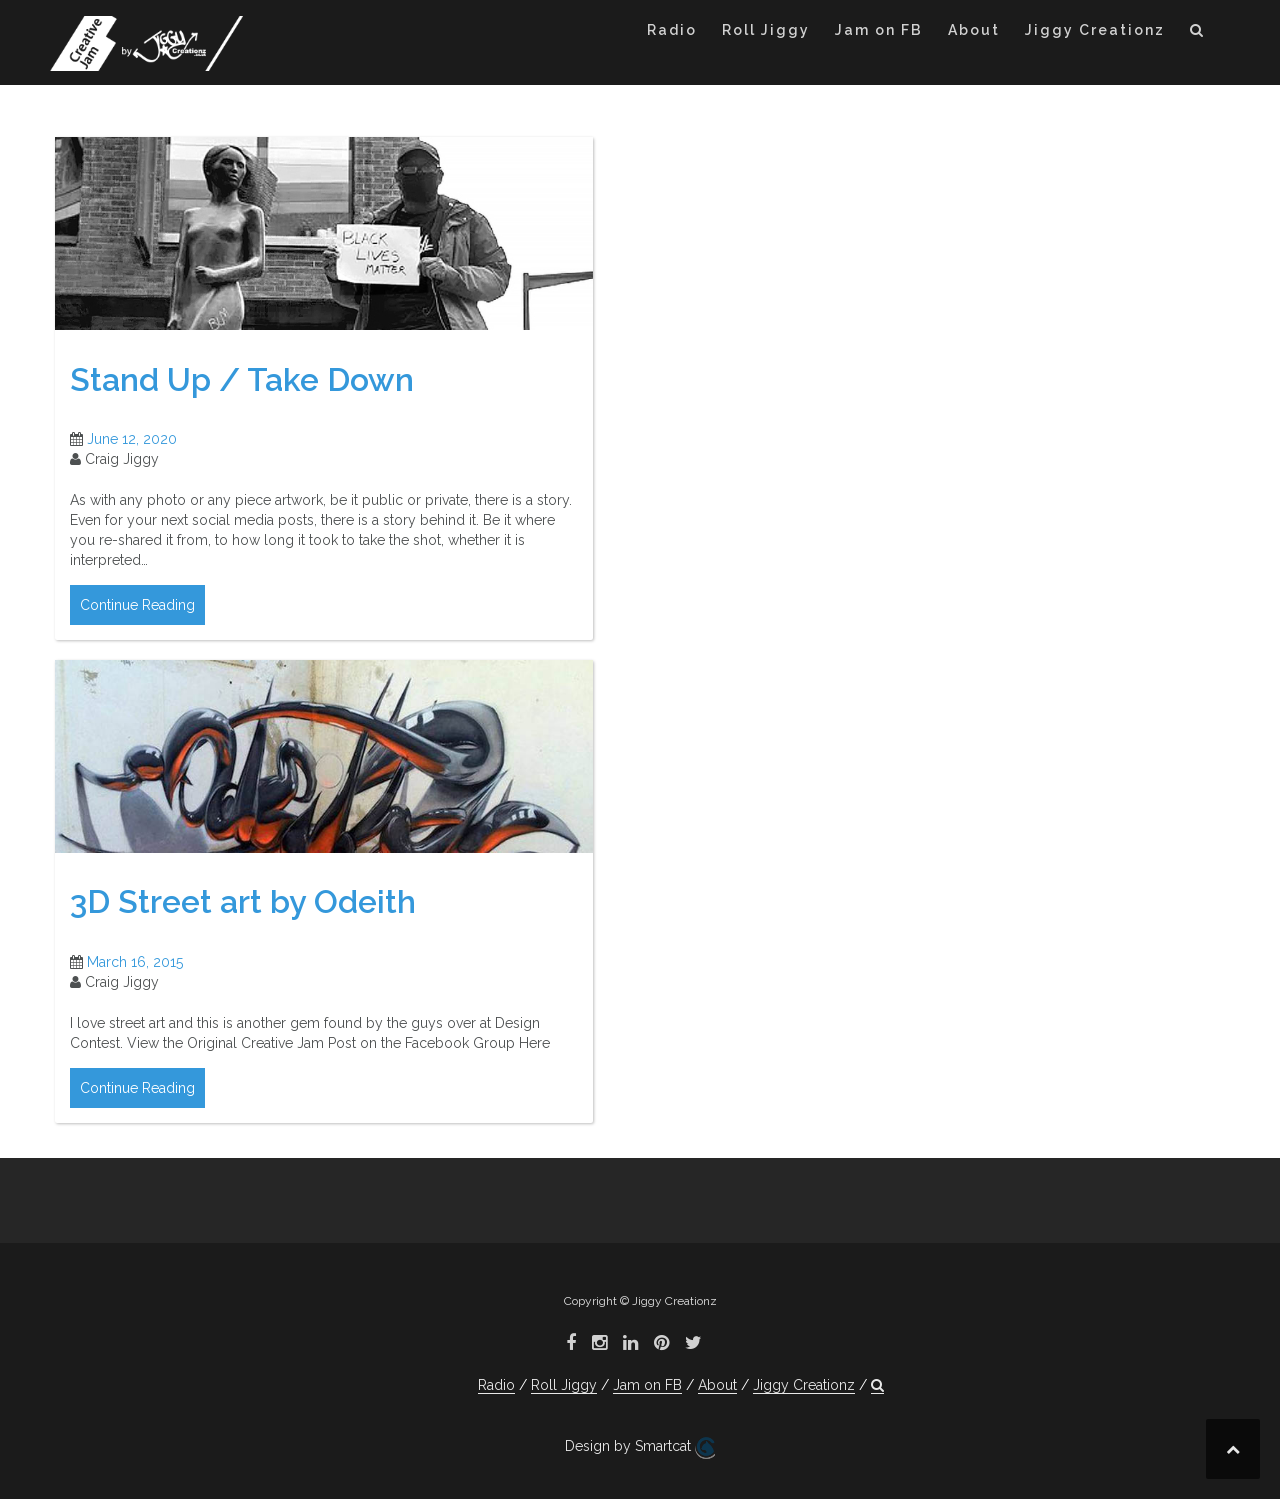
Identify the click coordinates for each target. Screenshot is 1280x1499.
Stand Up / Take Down (242, 379)
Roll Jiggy (766, 30)
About (974, 30)
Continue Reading (137, 605)
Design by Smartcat (640, 1448)
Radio (672, 30)
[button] (1197, 33)
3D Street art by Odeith (243, 901)
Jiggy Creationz (1095, 30)
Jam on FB (879, 30)
